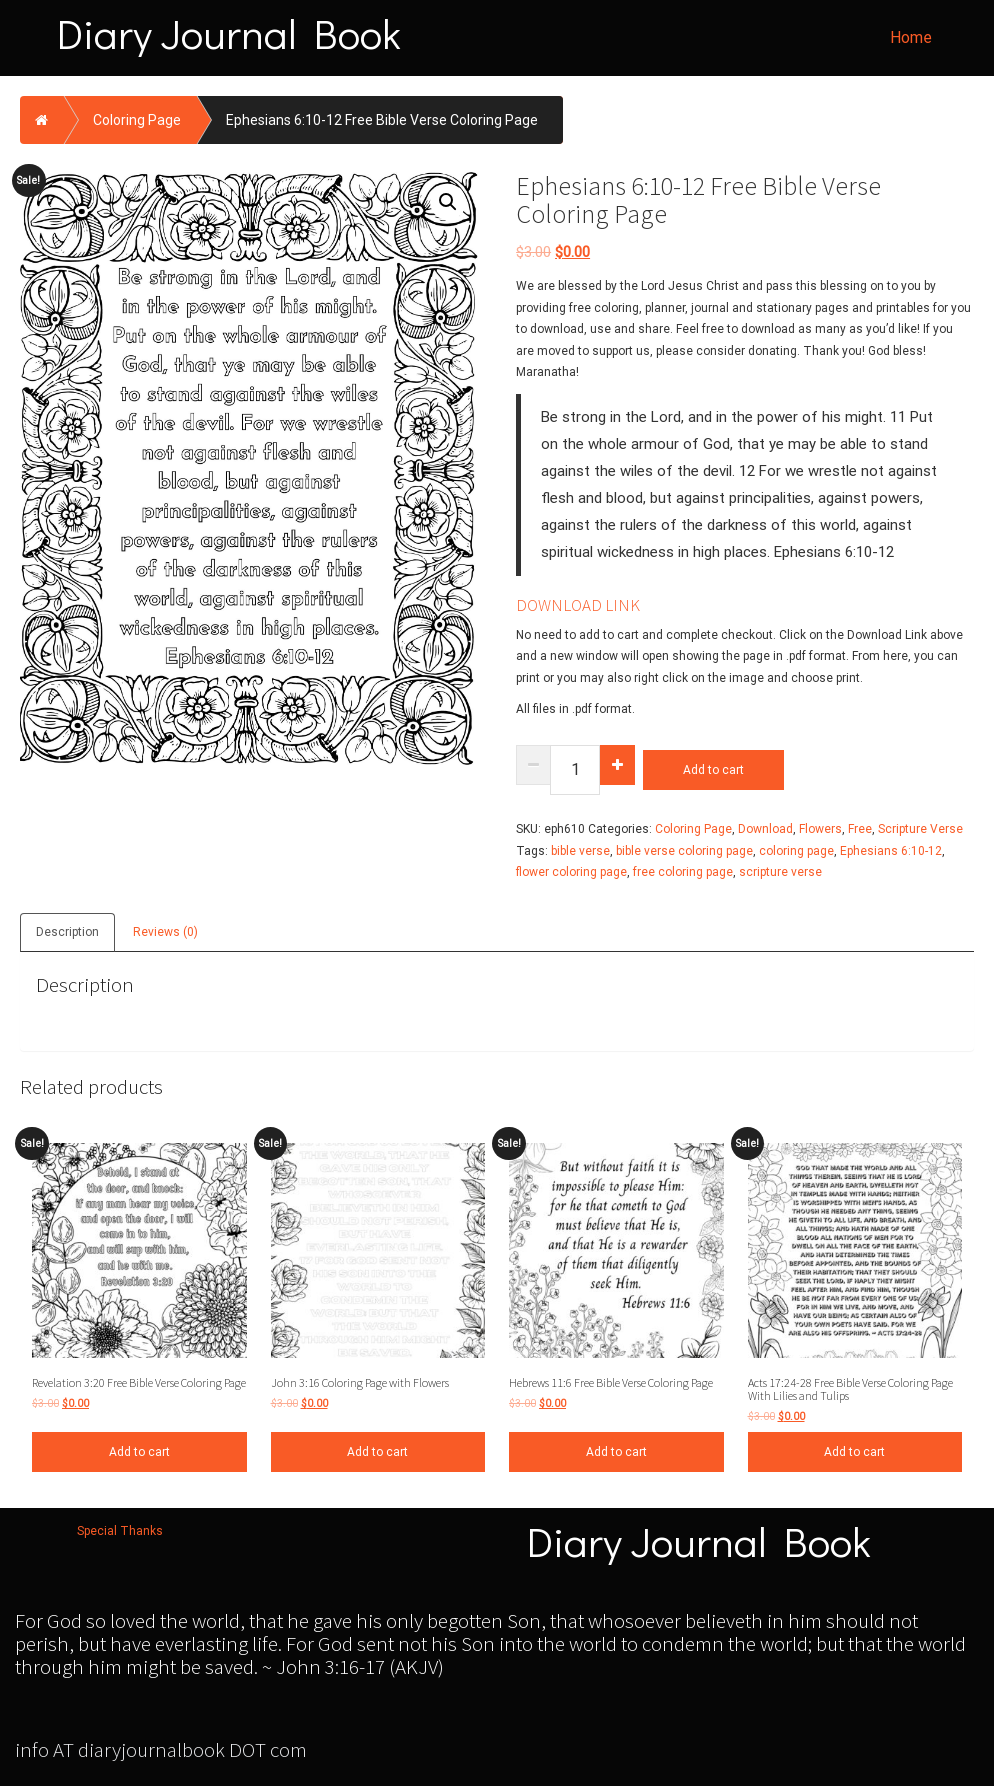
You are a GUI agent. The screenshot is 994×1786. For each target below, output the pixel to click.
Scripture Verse (920, 829)
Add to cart (713, 770)
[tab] (68, 930)
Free (860, 829)
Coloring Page (137, 120)
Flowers (820, 829)
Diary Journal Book (229, 33)
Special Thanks (120, 1531)
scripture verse (780, 872)
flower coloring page (571, 872)
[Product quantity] (575, 770)
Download (765, 829)
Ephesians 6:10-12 (891, 851)
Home (911, 37)
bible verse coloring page (684, 851)
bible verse (580, 851)
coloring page (796, 851)
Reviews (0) (165, 932)
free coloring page (683, 872)
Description (67, 932)
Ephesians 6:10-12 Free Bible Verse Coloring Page (382, 120)
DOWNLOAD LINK (578, 605)
